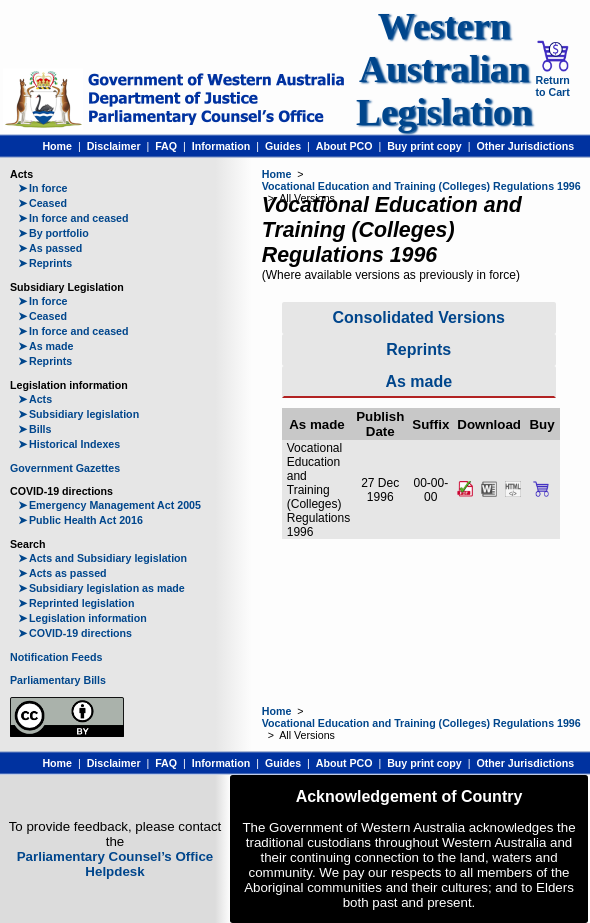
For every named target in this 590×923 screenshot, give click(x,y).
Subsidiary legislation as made (101, 588)
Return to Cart (552, 69)
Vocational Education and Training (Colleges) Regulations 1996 (421, 186)
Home (57, 146)
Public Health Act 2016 (80, 520)
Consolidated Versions (419, 317)
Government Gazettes (65, 468)
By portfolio (53, 233)
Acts (35, 399)
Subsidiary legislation (78, 414)
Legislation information (82, 618)
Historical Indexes (69, 444)
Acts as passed (62, 573)
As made (45, 346)
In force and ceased (73, 218)
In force (43, 188)
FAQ (166, 146)
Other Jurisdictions (525, 146)
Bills (35, 429)
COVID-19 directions (75, 633)
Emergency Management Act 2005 (109, 505)
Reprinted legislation (76, 603)
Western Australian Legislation (444, 69)
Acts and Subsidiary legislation (102, 558)
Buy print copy (424, 146)
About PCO (344, 146)
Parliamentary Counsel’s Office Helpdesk (115, 864)
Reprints (45, 263)
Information (221, 146)
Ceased (42, 203)
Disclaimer (114, 146)
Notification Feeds (56, 657)
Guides (283, 146)
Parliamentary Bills (58, 680)
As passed (50, 248)
